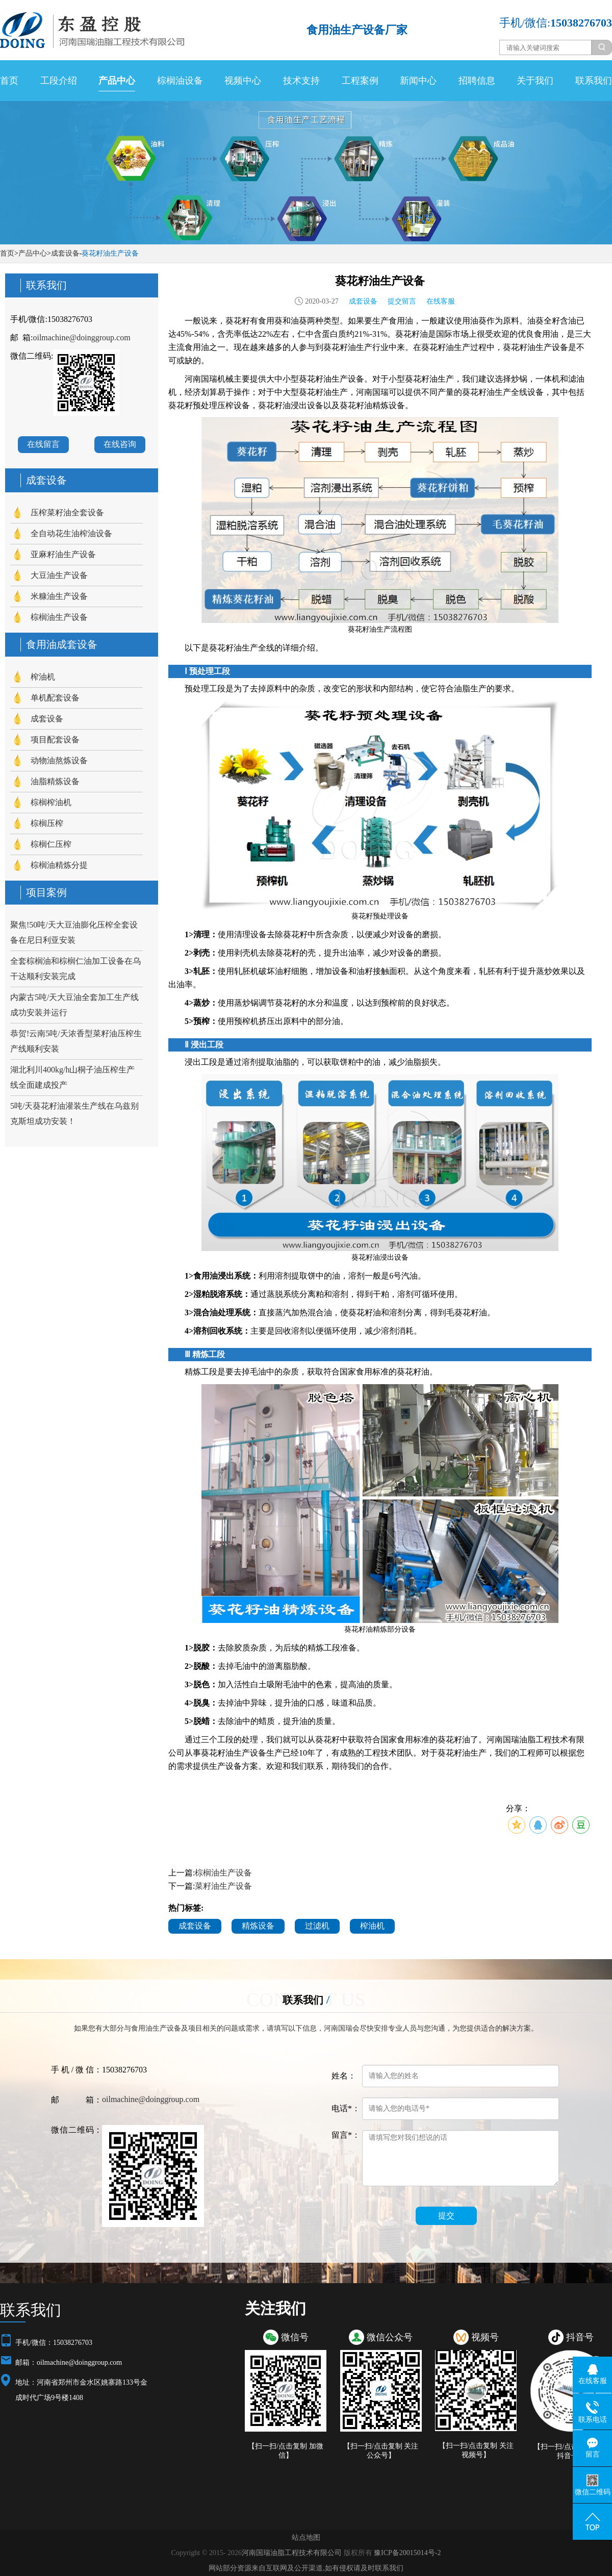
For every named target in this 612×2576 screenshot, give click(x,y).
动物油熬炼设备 (59, 760)
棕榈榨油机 (51, 802)
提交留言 (402, 301)
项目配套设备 (55, 739)
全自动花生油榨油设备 (71, 533)
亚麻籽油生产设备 (63, 554)
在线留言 (43, 444)
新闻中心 (418, 81)
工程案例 (360, 81)
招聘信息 (476, 81)
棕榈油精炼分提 (59, 865)
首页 (9, 81)
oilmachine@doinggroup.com (81, 337)
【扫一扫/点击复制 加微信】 (285, 2450)
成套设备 (65, 253)
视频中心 (242, 81)
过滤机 (317, 1925)
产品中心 (116, 81)
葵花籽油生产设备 (110, 253)
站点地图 (306, 2537)
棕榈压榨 (47, 823)
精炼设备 (258, 1925)
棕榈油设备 (180, 81)
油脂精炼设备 (55, 781)
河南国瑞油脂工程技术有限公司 (292, 2553)
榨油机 (43, 676)
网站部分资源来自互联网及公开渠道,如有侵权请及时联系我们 (306, 2568)
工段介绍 (58, 81)
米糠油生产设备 (59, 596)
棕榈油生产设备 (59, 617)
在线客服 (440, 301)
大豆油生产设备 (59, 575)
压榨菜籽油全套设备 (67, 512)
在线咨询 (120, 444)
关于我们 (535, 81)
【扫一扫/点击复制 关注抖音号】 (570, 2451)
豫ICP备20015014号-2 (407, 2553)
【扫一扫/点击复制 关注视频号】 (476, 2450)
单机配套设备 (55, 697)
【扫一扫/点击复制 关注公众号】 (380, 2450)
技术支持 (301, 81)
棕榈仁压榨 (51, 844)
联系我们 (593, 81)
